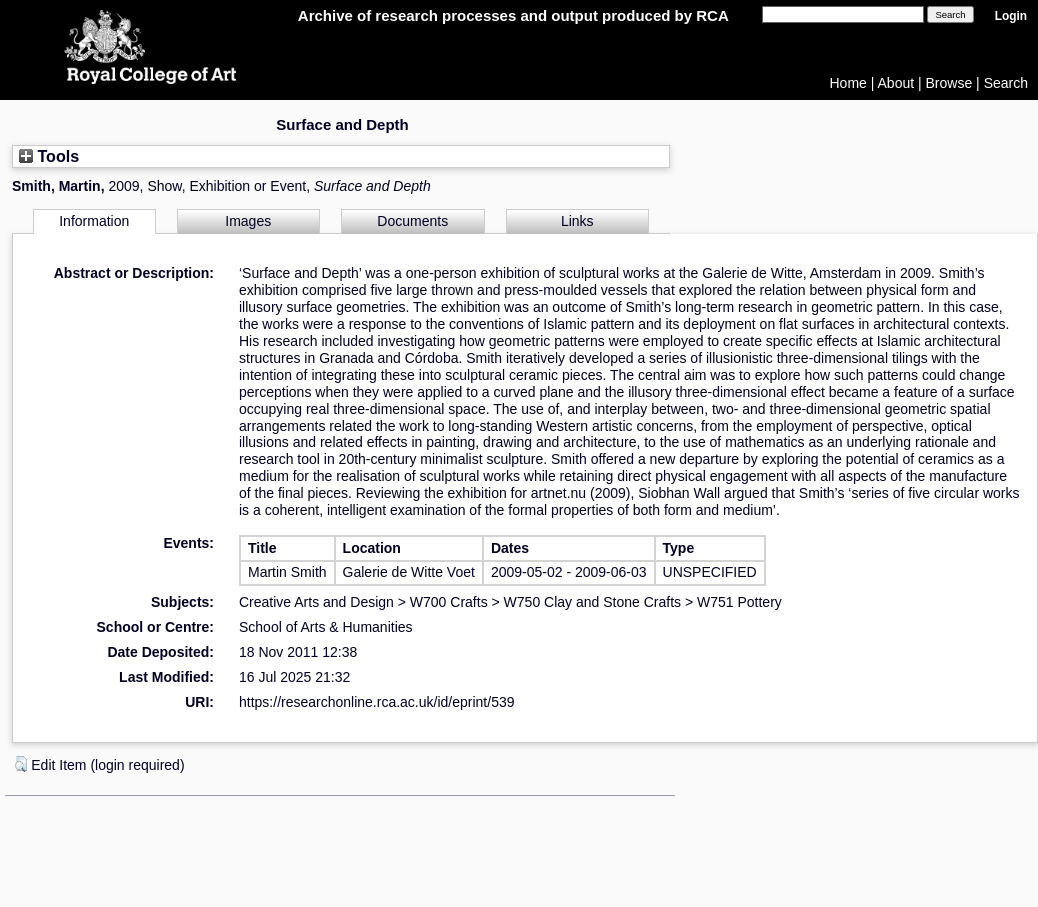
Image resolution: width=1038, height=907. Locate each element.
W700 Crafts (449, 602)
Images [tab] (248, 221)
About (896, 83)
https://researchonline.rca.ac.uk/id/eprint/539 (377, 702)
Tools (49, 156)
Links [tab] (577, 221)
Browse (949, 83)
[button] (21, 764)
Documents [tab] (412, 221)
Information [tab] (94, 221)
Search (1006, 83)
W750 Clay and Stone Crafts (592, 602)
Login (1011, 16)
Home (848, 83)
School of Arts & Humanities (326, 627)
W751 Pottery (739, 602)
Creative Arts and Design (316, 602)
